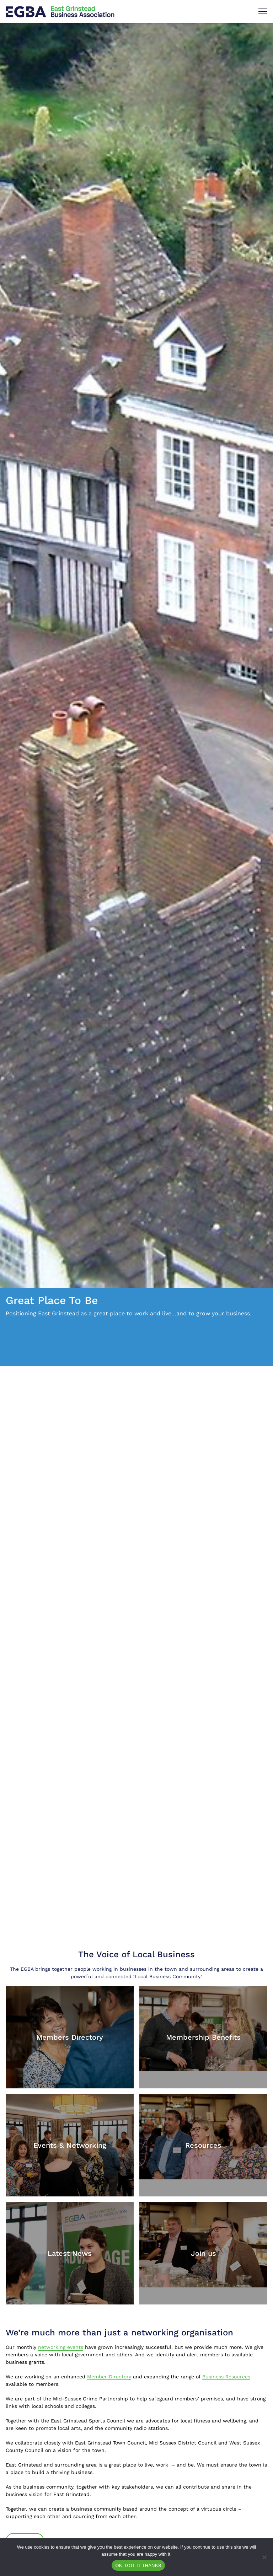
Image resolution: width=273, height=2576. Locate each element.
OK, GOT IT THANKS (138, 2565)
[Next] (250, 1787)
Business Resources (226, 2376)
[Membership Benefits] (203, 2028)
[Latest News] (70, 2253)
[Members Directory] (70, 2037)
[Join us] (203, 2244)
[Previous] (239, 1787)
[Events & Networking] (70, 2145)
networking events (60, 2347)
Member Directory (109, 2376)
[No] (264, 2557)
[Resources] (203, 2136)
